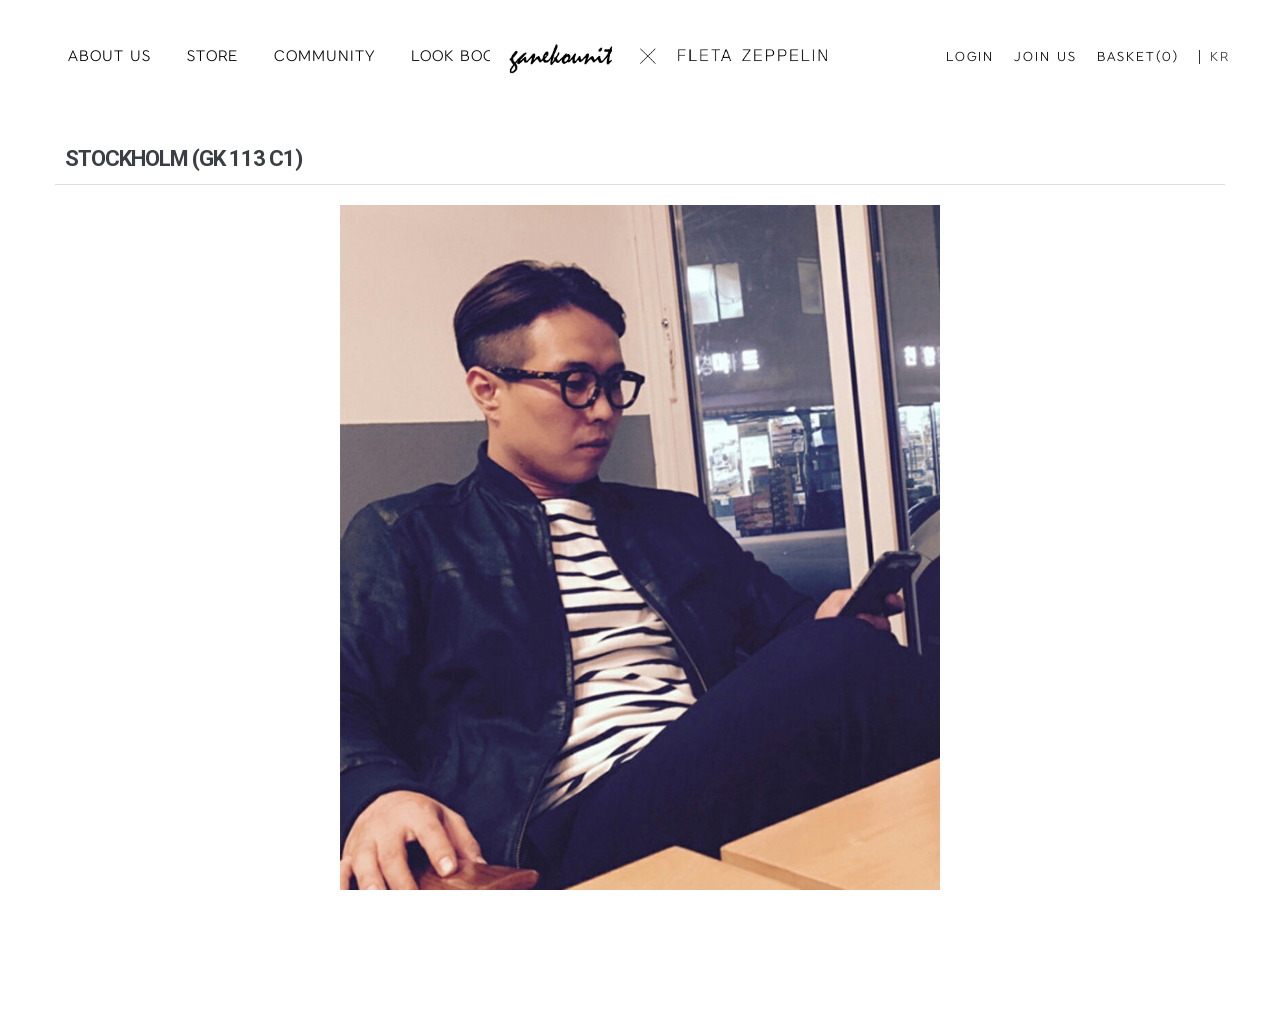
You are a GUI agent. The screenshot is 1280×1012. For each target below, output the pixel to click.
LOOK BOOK (458, 56)
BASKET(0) (1138, 57)
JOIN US (1045, 57)
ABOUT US (109, 56)
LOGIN (970, 57)
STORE (212, 56)
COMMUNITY (324, 56)
